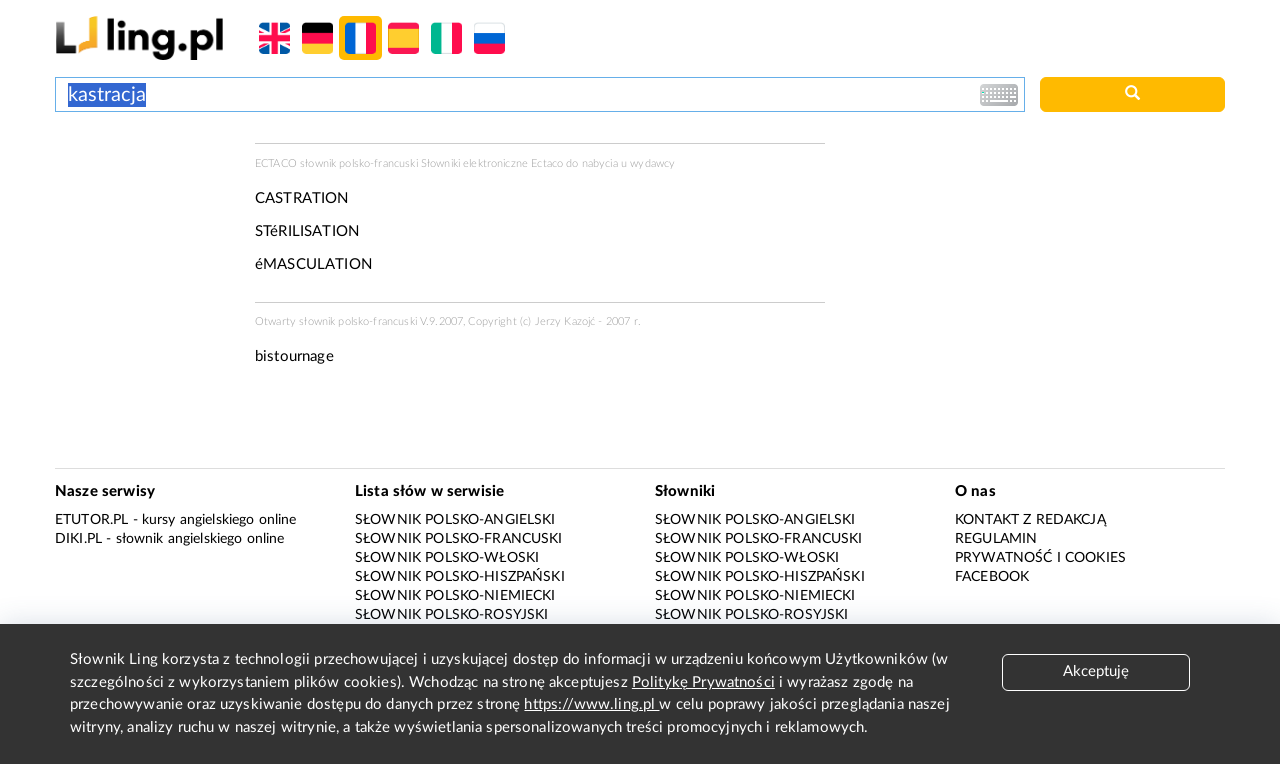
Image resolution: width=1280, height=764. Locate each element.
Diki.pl (78, 539)
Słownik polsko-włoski (447, 558)
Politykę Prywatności (703, 682)
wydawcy (652, 163)
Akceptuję (1096, 671)
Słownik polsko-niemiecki (455, 596)
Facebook (992, 577)
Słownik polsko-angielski (455, 520)
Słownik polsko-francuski (459, 539)
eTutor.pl (91, 520)
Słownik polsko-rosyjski (451, 615)
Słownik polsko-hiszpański (460, 577)
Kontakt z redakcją (1030, 520)
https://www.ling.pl (591, 704)
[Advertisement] (145, 218)
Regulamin (996, 539)
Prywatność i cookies (1040, 558)
